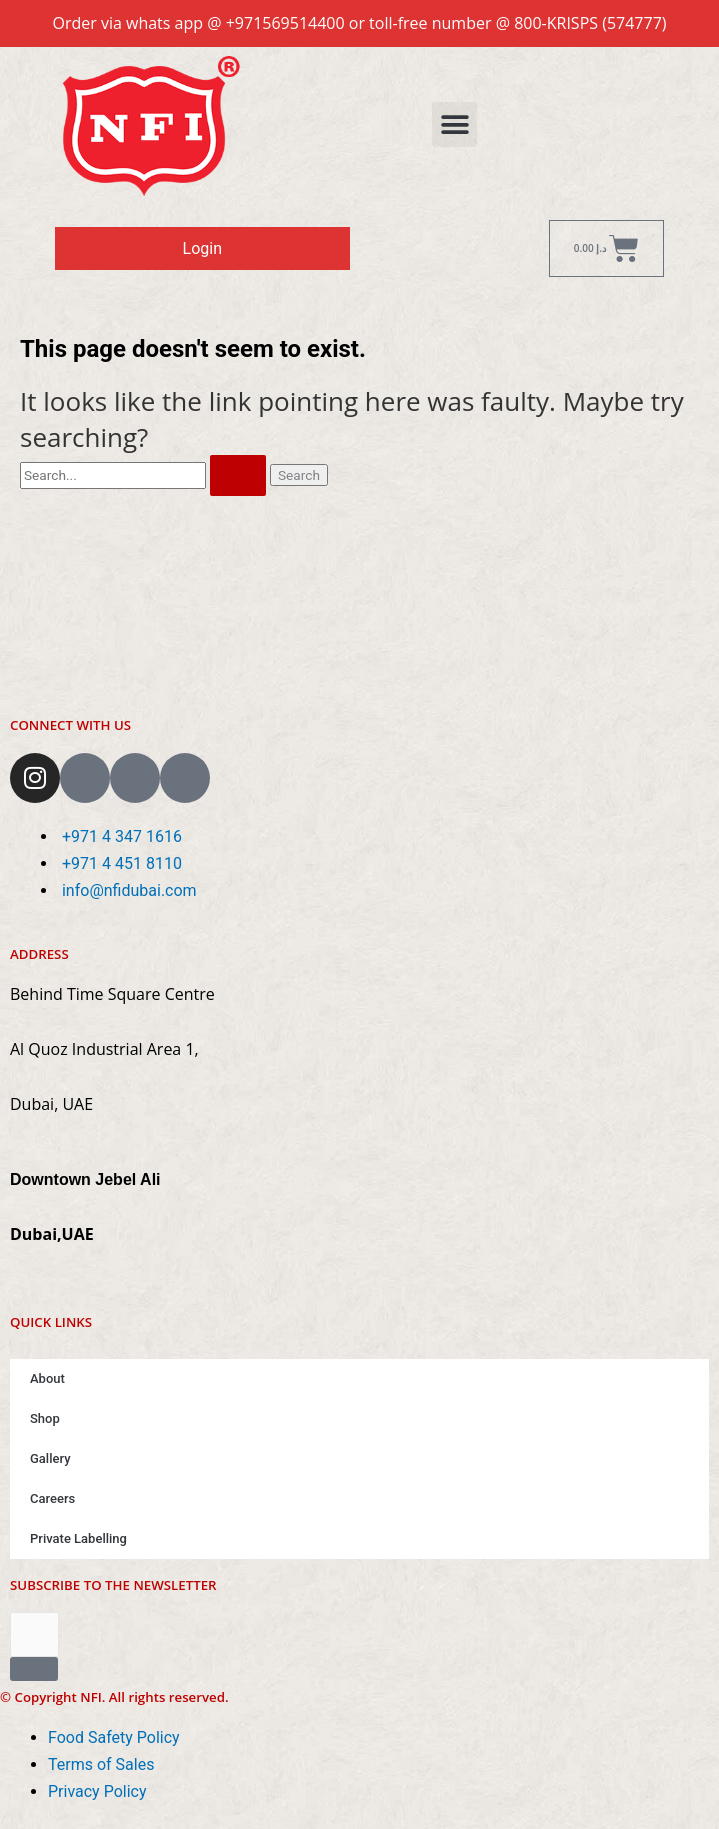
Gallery (50, 1458)
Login (202, 248)
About (47, 1378)
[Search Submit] (238, 476)
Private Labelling (78, 1538)
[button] (454, 124)
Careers (52, 1498)
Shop (45, 1418)
